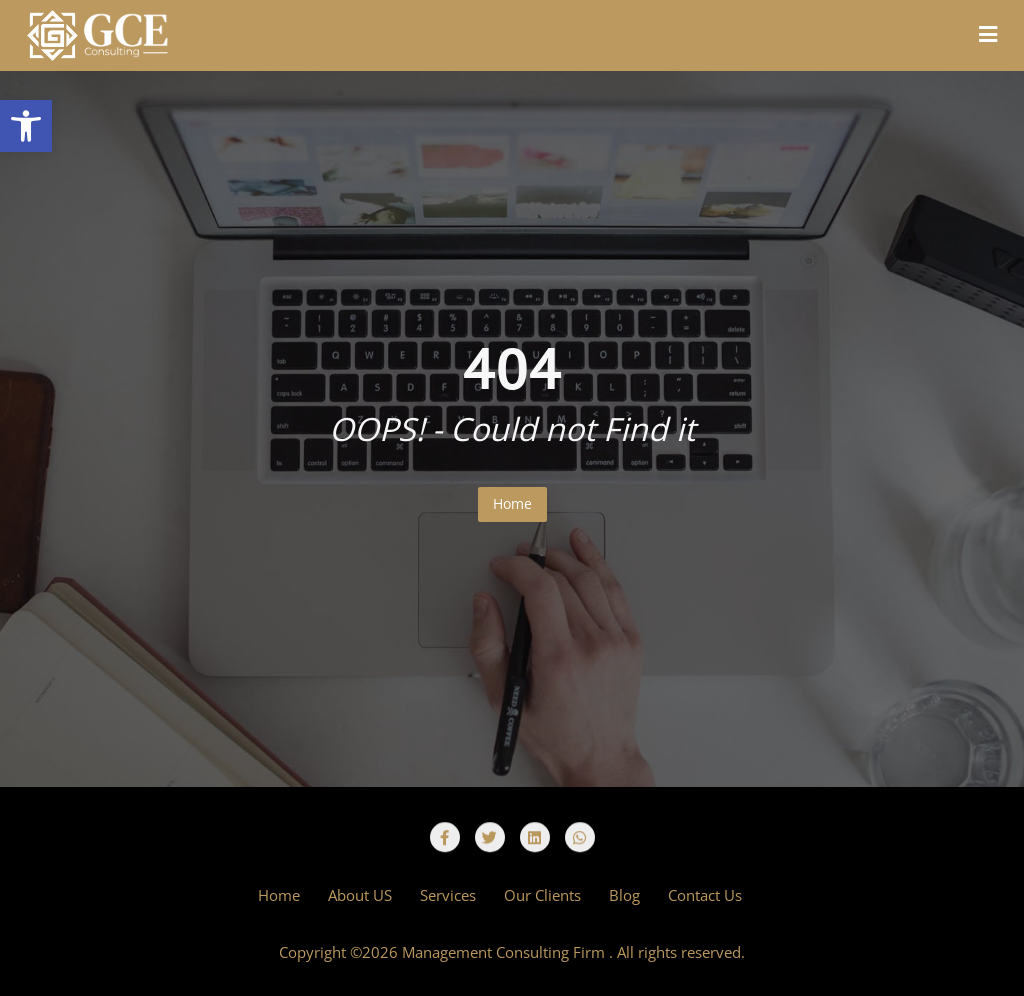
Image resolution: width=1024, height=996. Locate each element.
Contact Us (705, 895)
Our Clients (542, 895)
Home (512, 503)
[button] (26, 126)
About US (360, 895)
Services (448, 895)
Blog (624, 895)
